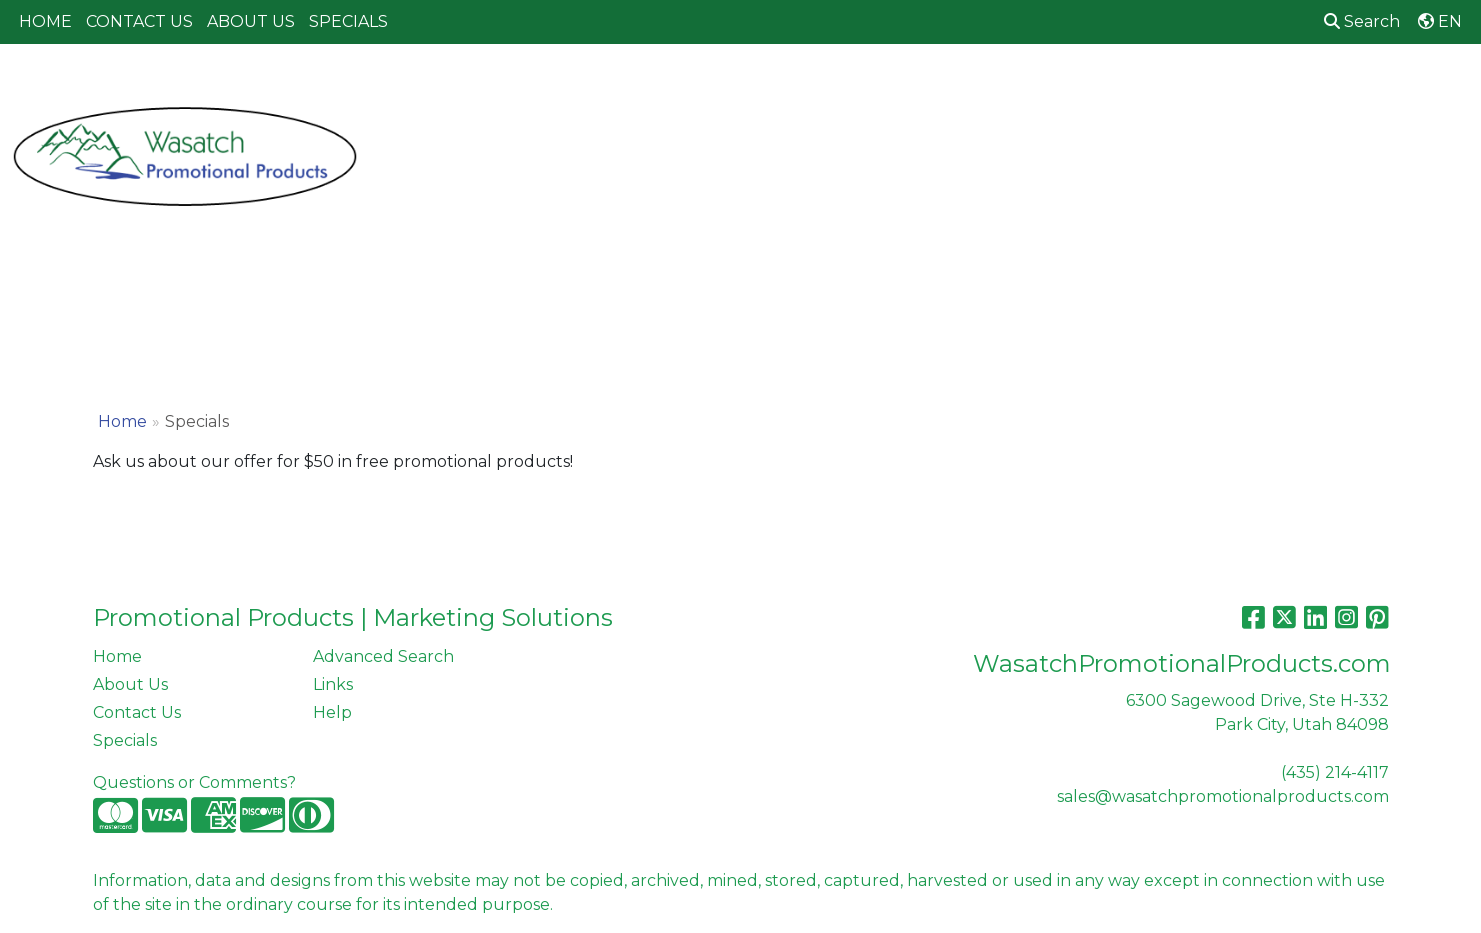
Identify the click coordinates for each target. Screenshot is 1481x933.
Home (122, 421)
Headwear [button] (934, 87)
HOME (45, 21)
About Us (130, 684)
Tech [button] (1199, 87)
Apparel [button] (481, 87)
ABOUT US (251, 21)
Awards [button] (575, 87)
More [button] (1365, 87)
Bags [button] (657, 87)
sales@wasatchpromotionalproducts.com (1223, 796)
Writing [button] (1281, 87)
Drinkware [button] (752, 87)
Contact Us (137, 712)
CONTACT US (139, 21)
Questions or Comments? (194, 782)
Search (1362, 21)
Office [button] (1121, 87)
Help (332, 712)
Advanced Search (383, 656)
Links (333, 684)
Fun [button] (843, 87)
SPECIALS (348, 21)
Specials (125, 740)
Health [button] (1036, 87)
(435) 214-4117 (1335, 772)
